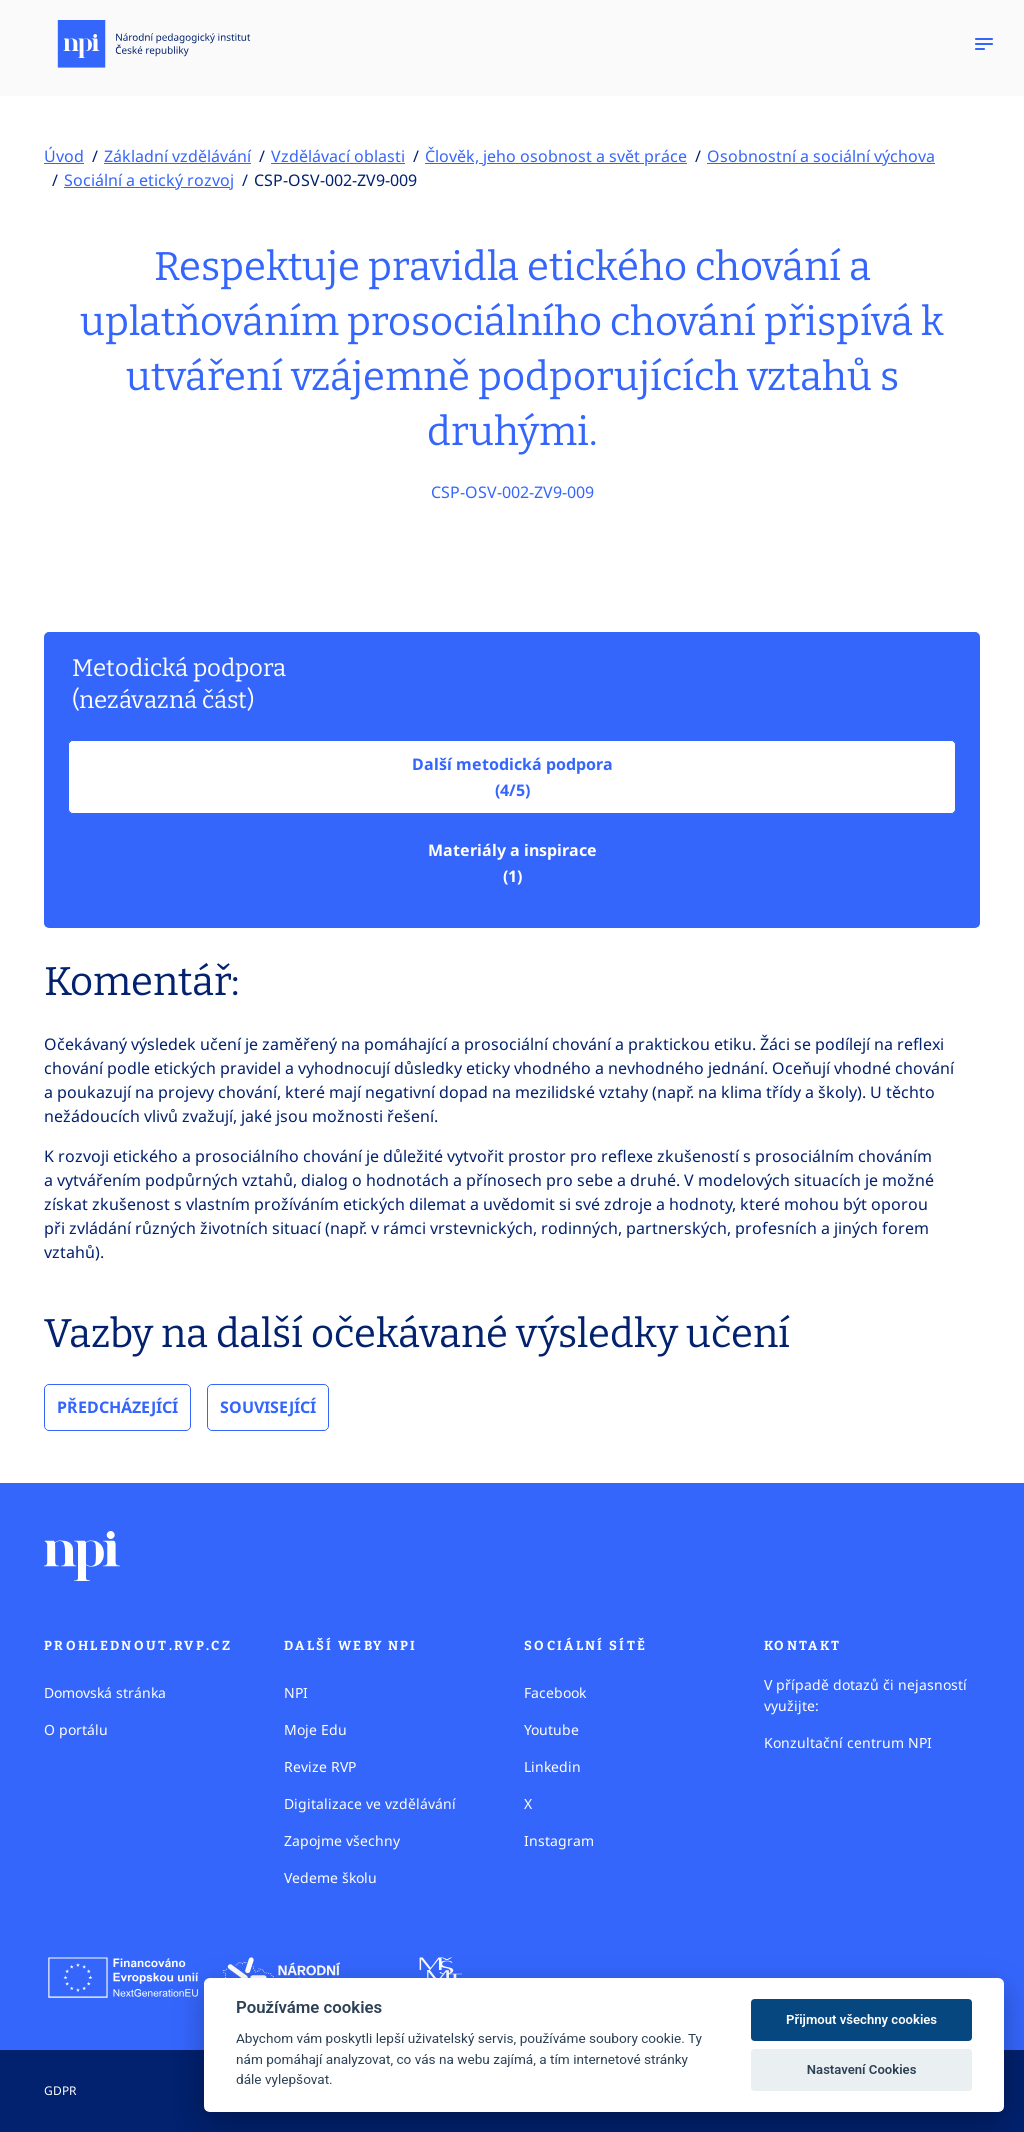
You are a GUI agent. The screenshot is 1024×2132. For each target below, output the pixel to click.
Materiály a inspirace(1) (512, 863)
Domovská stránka (105, 1692)
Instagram (559, 1840)
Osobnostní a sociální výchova (821, 156)
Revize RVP (320, 1766)
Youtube (551, 1729)
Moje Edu (315, 1729)
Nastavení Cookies (862, 2069)
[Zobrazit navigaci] (984, 44)
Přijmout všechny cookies (861, 2019)
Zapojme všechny (342, 1840)
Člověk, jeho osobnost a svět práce (556, 156)
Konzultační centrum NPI (848, 1742)
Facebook (555, 1692)
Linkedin (552, 1766)
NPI (296, 1692)
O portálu (76, 1729)
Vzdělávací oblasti (338, 156)
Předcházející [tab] (117, 1407)
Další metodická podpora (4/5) (512, 777)
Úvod (64, 156)
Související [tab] (268, 1407)
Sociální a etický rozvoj (149, 180)
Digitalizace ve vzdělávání (370, 1803)
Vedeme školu (330, 1877)
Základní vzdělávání (177, 156)
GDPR (60, 2090)
